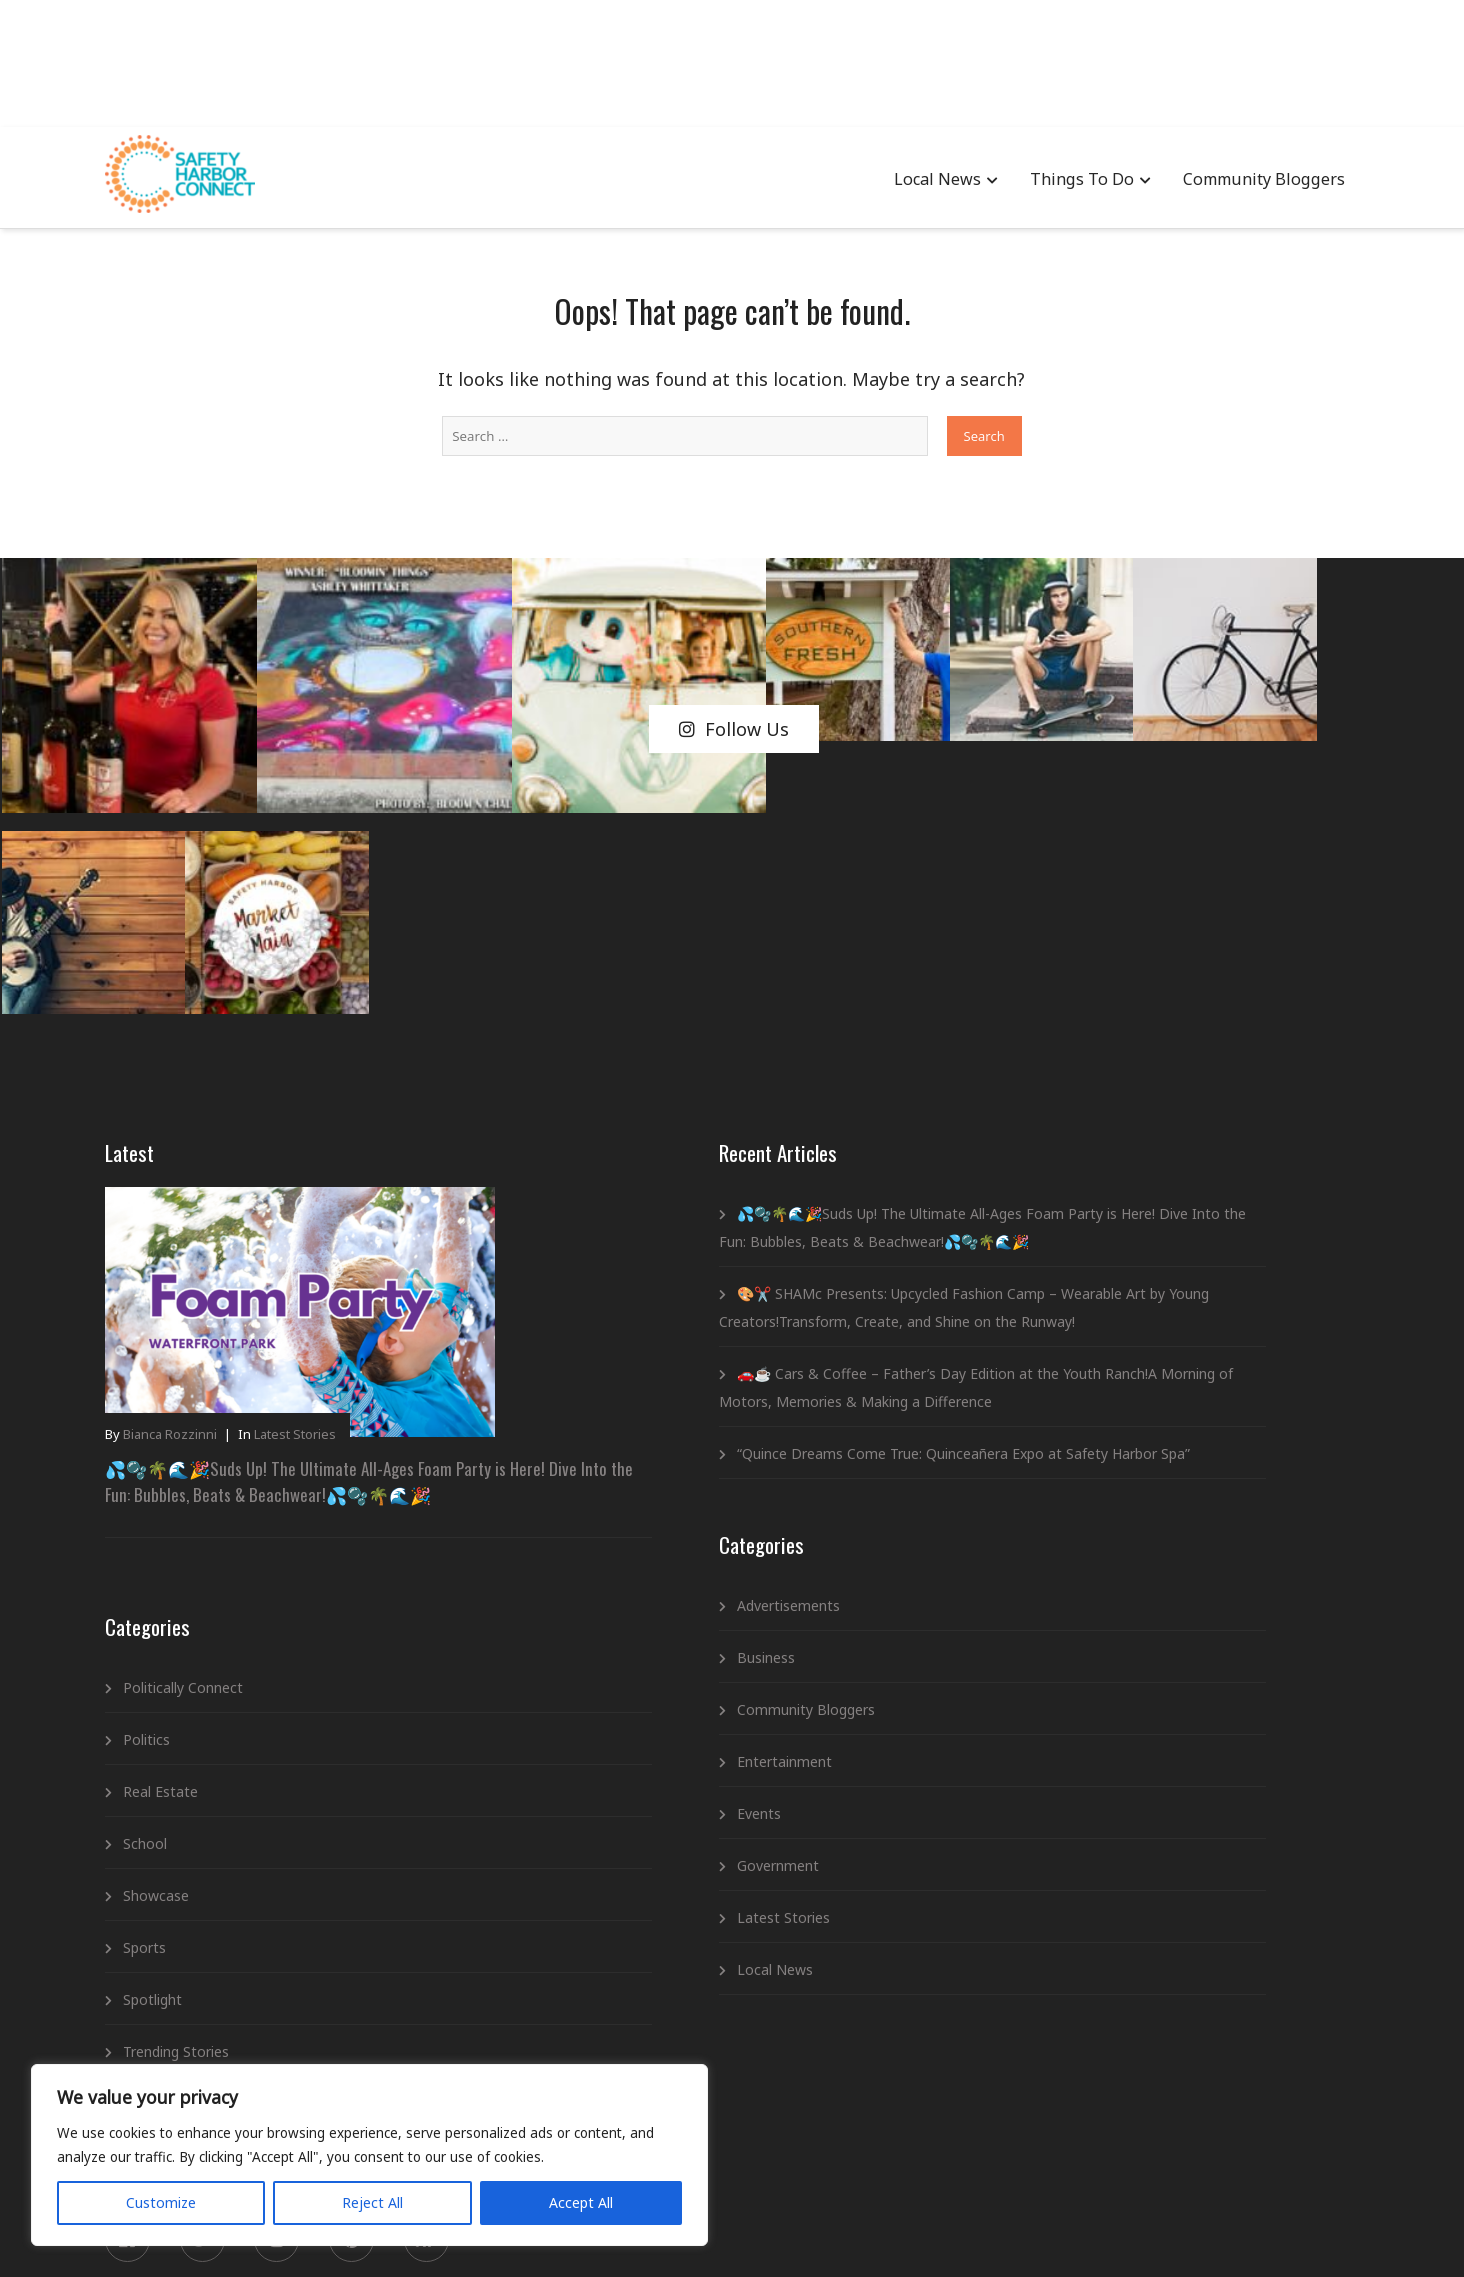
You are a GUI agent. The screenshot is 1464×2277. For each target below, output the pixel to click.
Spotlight (179, 1695)
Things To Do (1060, 180)
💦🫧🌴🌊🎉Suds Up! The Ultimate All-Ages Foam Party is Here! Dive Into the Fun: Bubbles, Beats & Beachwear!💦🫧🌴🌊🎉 (286, 1172)
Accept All (392, 2193)
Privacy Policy (702, 2233)
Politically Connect (210, 1383)
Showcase (183, 1591)
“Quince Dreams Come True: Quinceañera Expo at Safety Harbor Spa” (677, 1308)
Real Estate (187, 1487)
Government (592, 1734)
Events (573, 1682)
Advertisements (602, 1474)
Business (580, 1526)
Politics (173, 1435)
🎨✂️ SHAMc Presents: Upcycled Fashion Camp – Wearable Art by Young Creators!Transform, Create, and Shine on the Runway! (682, 1092)
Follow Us (734, 646)
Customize (131, 2193)
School (172, 1539)
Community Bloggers (1239, 180)
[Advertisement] (732, 60)
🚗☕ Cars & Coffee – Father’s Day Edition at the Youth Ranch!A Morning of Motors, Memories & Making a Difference (690, 1214)
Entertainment (598, 1630)
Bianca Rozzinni (197, 1116)
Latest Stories (322, 1116)
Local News (917, 180)
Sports (171, 1643)
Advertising (605, 2233)
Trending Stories (203, 1747)
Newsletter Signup (821, 2233)
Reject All (262, 2193)
